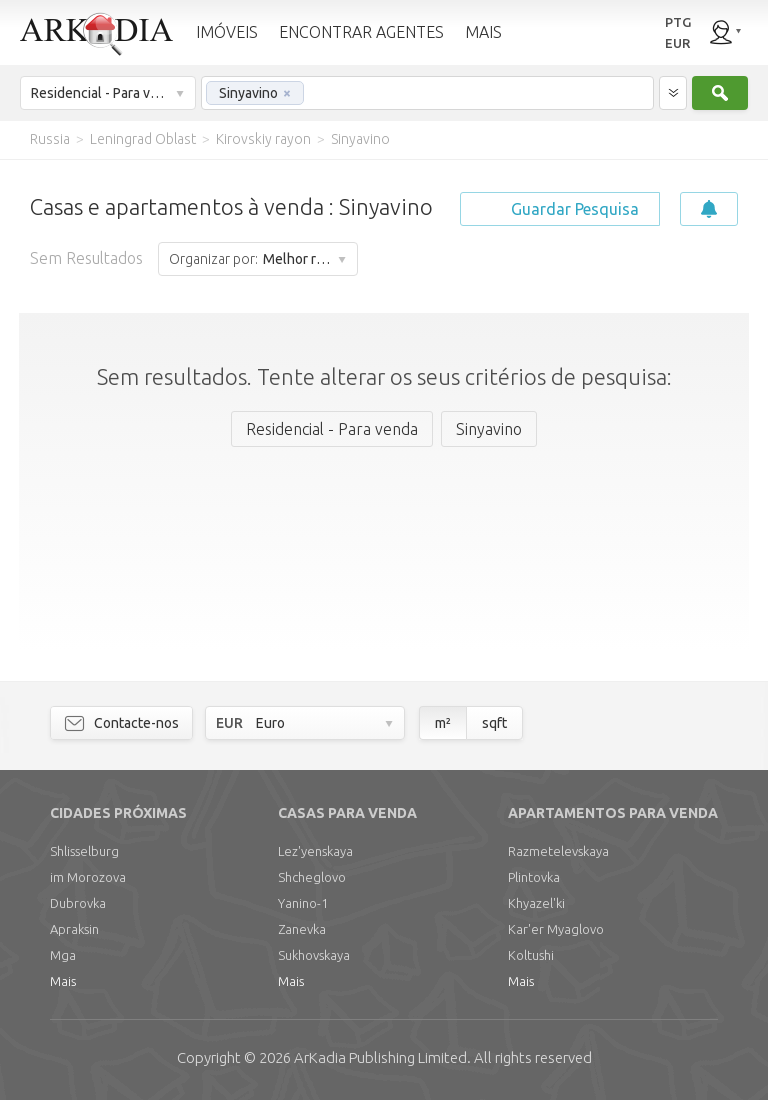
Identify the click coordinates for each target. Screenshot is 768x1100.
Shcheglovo (312, 877)
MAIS (483, 32)
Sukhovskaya (314, 955)
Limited (380, 1057)
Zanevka (302, 929)
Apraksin (74, 929)
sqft (494, 723)
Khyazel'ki (536, 903)
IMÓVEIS (227, 32)
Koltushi (531, 955)
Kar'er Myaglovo (556, 929)
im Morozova (88, 877)
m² (443, 723)
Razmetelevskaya (558, 851)
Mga (63, 955)
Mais (63, 981)
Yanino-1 (303, 903)
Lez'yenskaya (315, 851)
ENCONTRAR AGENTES (361, 32)
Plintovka (534, 877)
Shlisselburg (84, 851)
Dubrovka (78, 903)
